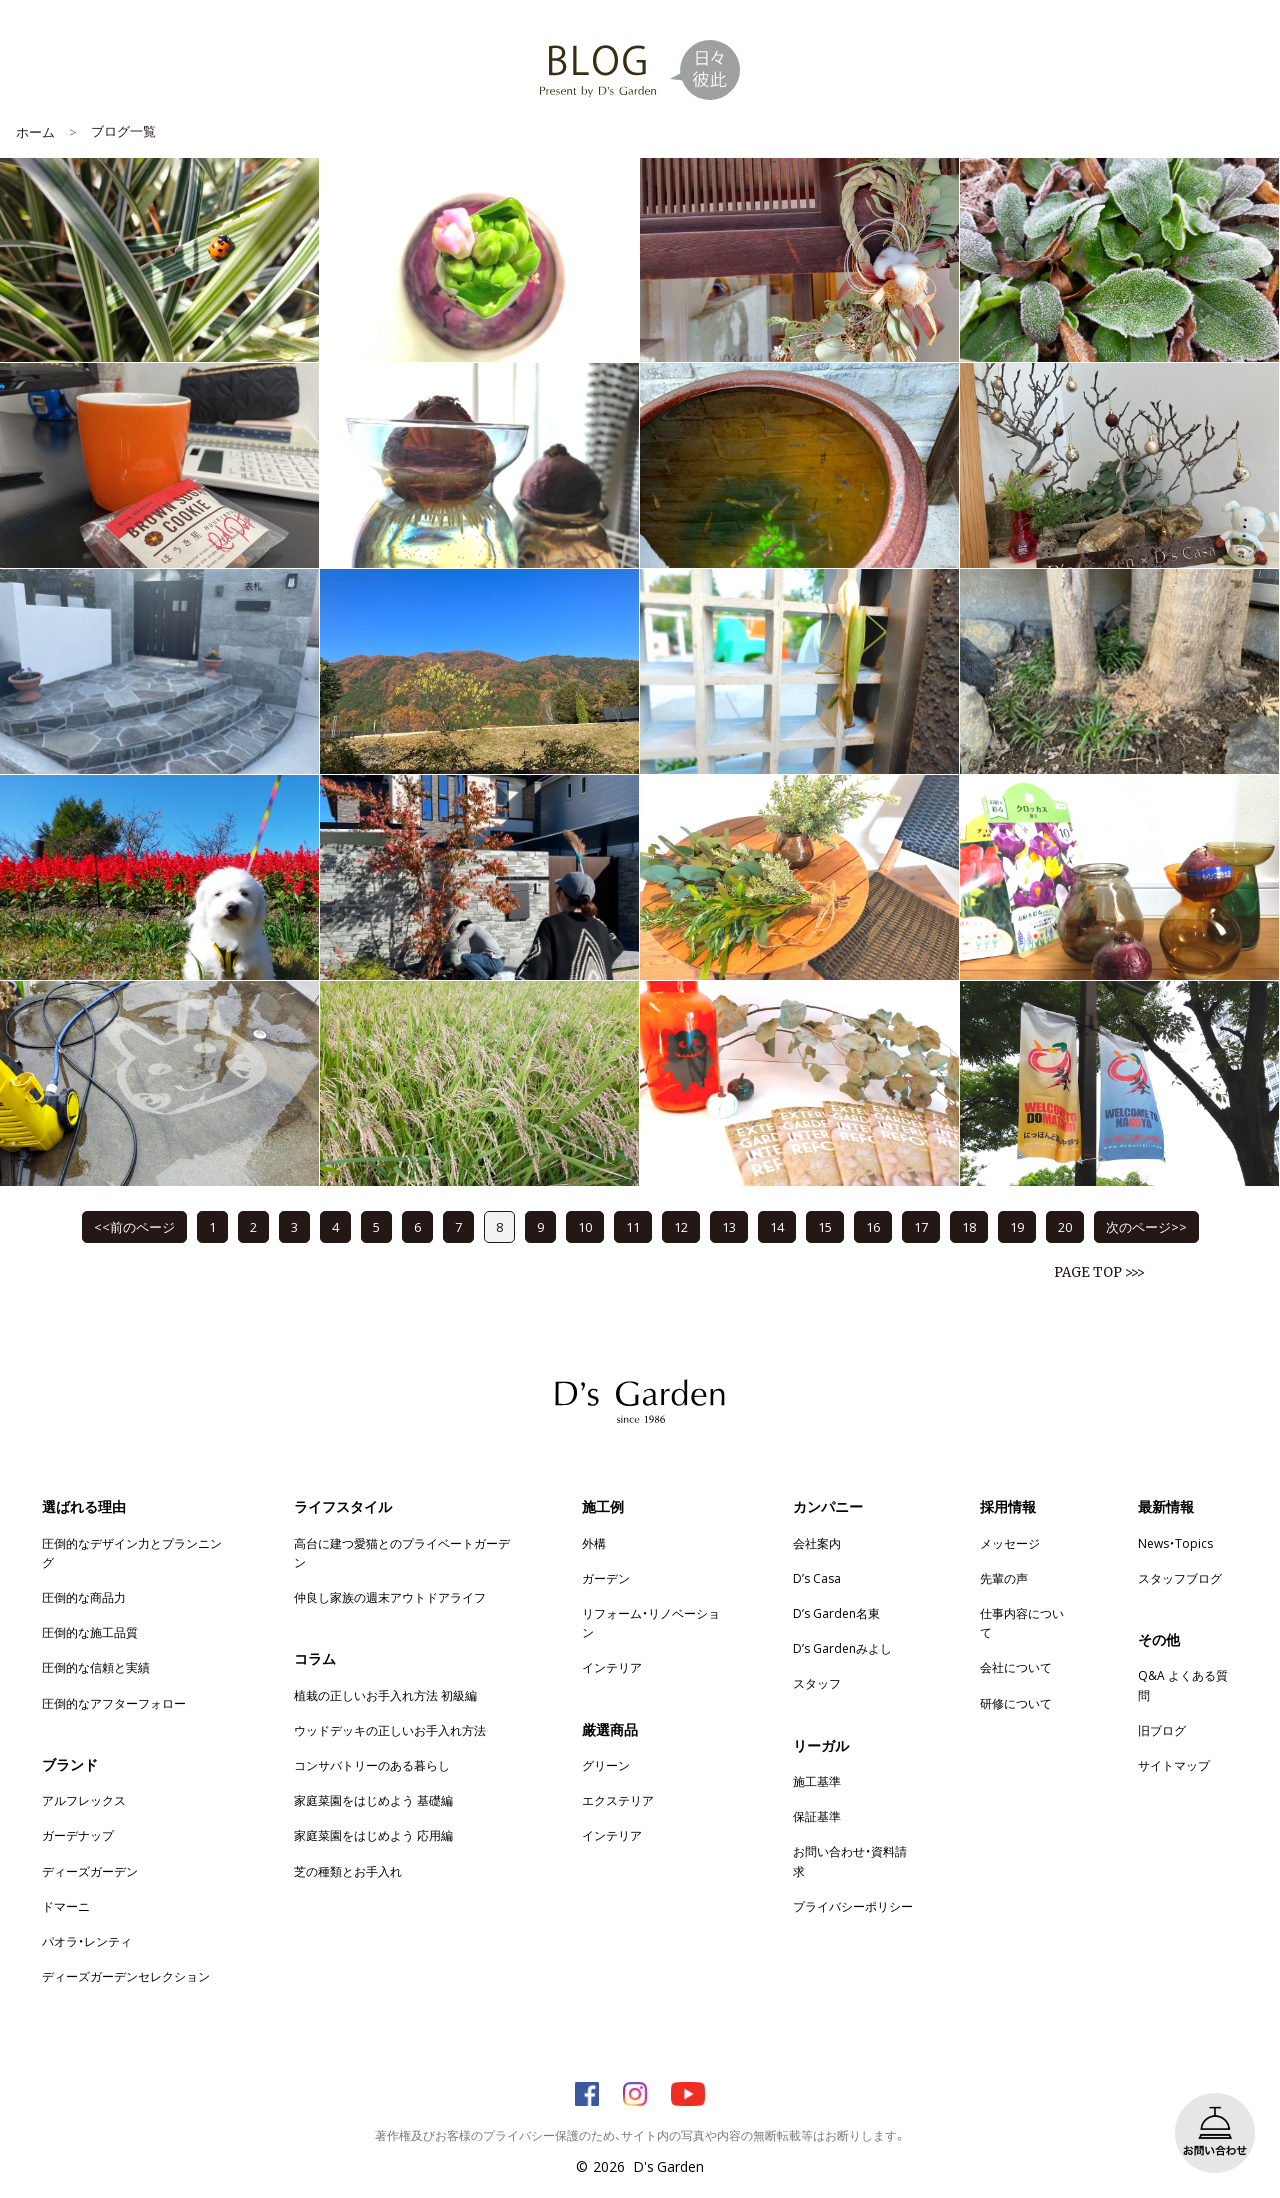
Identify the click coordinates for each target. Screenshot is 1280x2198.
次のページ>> (1146, 1226)
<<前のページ (134, 1226)
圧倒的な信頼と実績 (96, 1667)
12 (681, 1226)
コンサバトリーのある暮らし (372, 1765)
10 (585, 1226)
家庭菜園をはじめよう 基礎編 (373, 1800)
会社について (1016, 1667)
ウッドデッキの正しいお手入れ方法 (390, 1730)
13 (729, 1226)
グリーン (606, 1765)
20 (1065, 1226)
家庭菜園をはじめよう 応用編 (373, 1835)
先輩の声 (1004, 1578)
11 (633, 1226)
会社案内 (817, 1543)
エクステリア (618, 1800)
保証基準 (817, 1816)
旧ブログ (1162, 1730)
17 (921, 1226)
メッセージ (1010, 1543)
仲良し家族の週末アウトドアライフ (390, 1597)
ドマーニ (66, 1906)
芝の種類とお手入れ (348, 1871)
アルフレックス (84, 1800)
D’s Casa (817, 1578)
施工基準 (817, 1781)
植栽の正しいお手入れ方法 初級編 (385, 1695)
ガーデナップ (78, 1835)
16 (873, 1226)
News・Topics (1175, 1543)
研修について (1016, 1703)
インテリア (612, 1667)
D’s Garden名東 (836, 1613)
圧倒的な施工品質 (90, 1632)
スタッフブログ (1180, 1578)
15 (825, 1226)
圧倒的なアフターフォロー (114, 1703)
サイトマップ (1174, 1765)
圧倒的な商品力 (84, 1597)
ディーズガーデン (90, 1871)
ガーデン (606, 1578)
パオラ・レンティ (87, 1941)
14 (777, 1226)
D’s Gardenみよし (842, 1648)
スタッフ (817, 1683)
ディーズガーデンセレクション (126, 1976)
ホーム (35, 131)
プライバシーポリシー (853, 1906)
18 (969, 1226)
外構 (594, 1543)
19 (1017, 1226)
